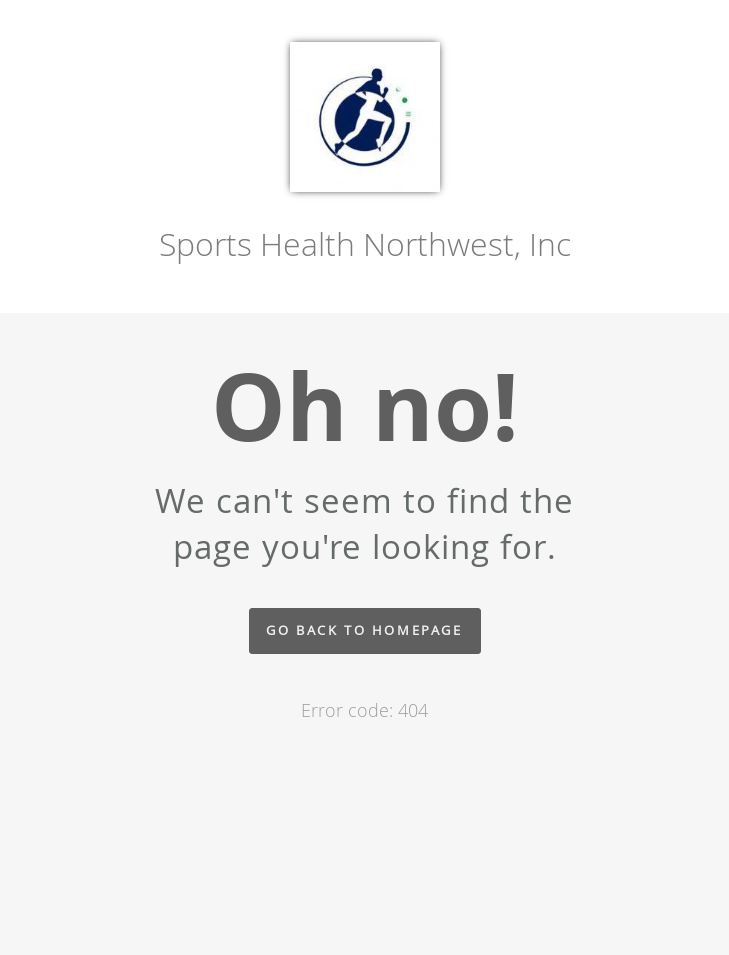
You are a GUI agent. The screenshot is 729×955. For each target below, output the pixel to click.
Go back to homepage (364, 630)
